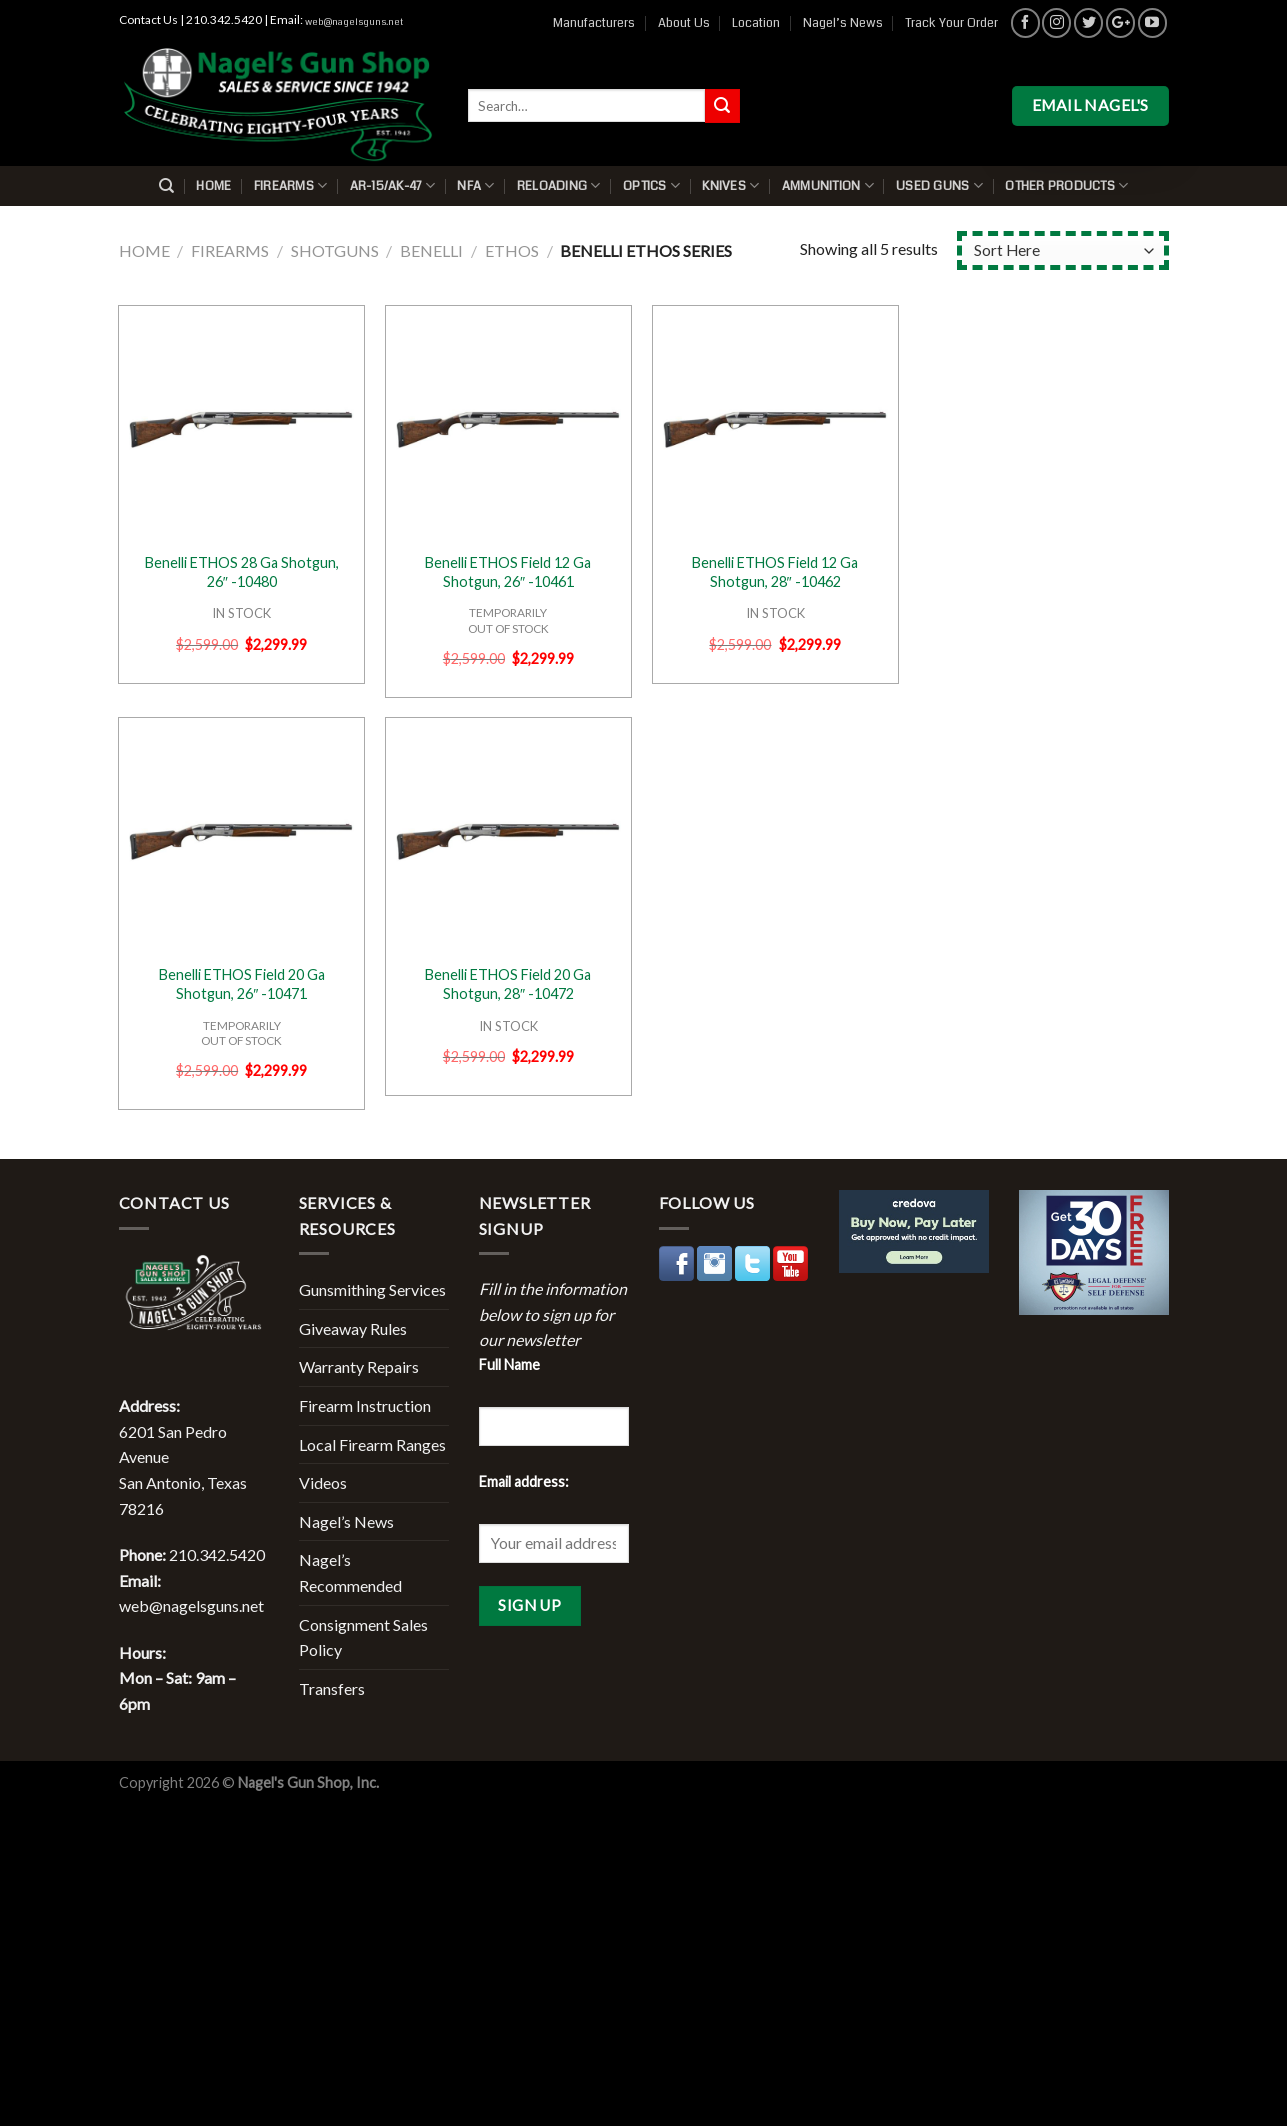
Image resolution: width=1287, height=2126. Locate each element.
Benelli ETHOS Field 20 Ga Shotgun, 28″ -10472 (508, 984)
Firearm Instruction (365, 1405)
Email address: (524, 1481)
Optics (651, 185)
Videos (323, 1482)
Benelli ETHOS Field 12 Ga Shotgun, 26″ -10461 (508, 572)
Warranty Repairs (359, 1366)
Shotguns (335, 250)
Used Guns (939, 185)
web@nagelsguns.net (354, 22)
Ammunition (828, 185)
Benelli (431, 250)
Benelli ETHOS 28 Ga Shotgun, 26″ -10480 (242, 572)
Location (756, 23)
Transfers (332, 1688)
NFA (475, 185)
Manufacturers (594, 23)
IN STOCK (241, 613)
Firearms (291, 185)
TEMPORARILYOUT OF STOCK (508, 620)
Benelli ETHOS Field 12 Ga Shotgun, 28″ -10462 (775, 572)
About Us (684, 23)
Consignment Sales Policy (363, 1637)
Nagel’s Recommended (350, 1572)
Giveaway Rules (353, 1328)
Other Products (1066, 185)
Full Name (509, 1364)
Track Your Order (951, 23)
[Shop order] (1062, 250)
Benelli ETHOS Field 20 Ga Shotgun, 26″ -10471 (242, 984)
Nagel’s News (843, 23)
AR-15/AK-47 (392, 185)
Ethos (512, 250)
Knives (730, 185)
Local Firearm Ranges (372, 1444)
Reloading (559, 185)
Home (213, 186)
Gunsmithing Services (372, 1289)
